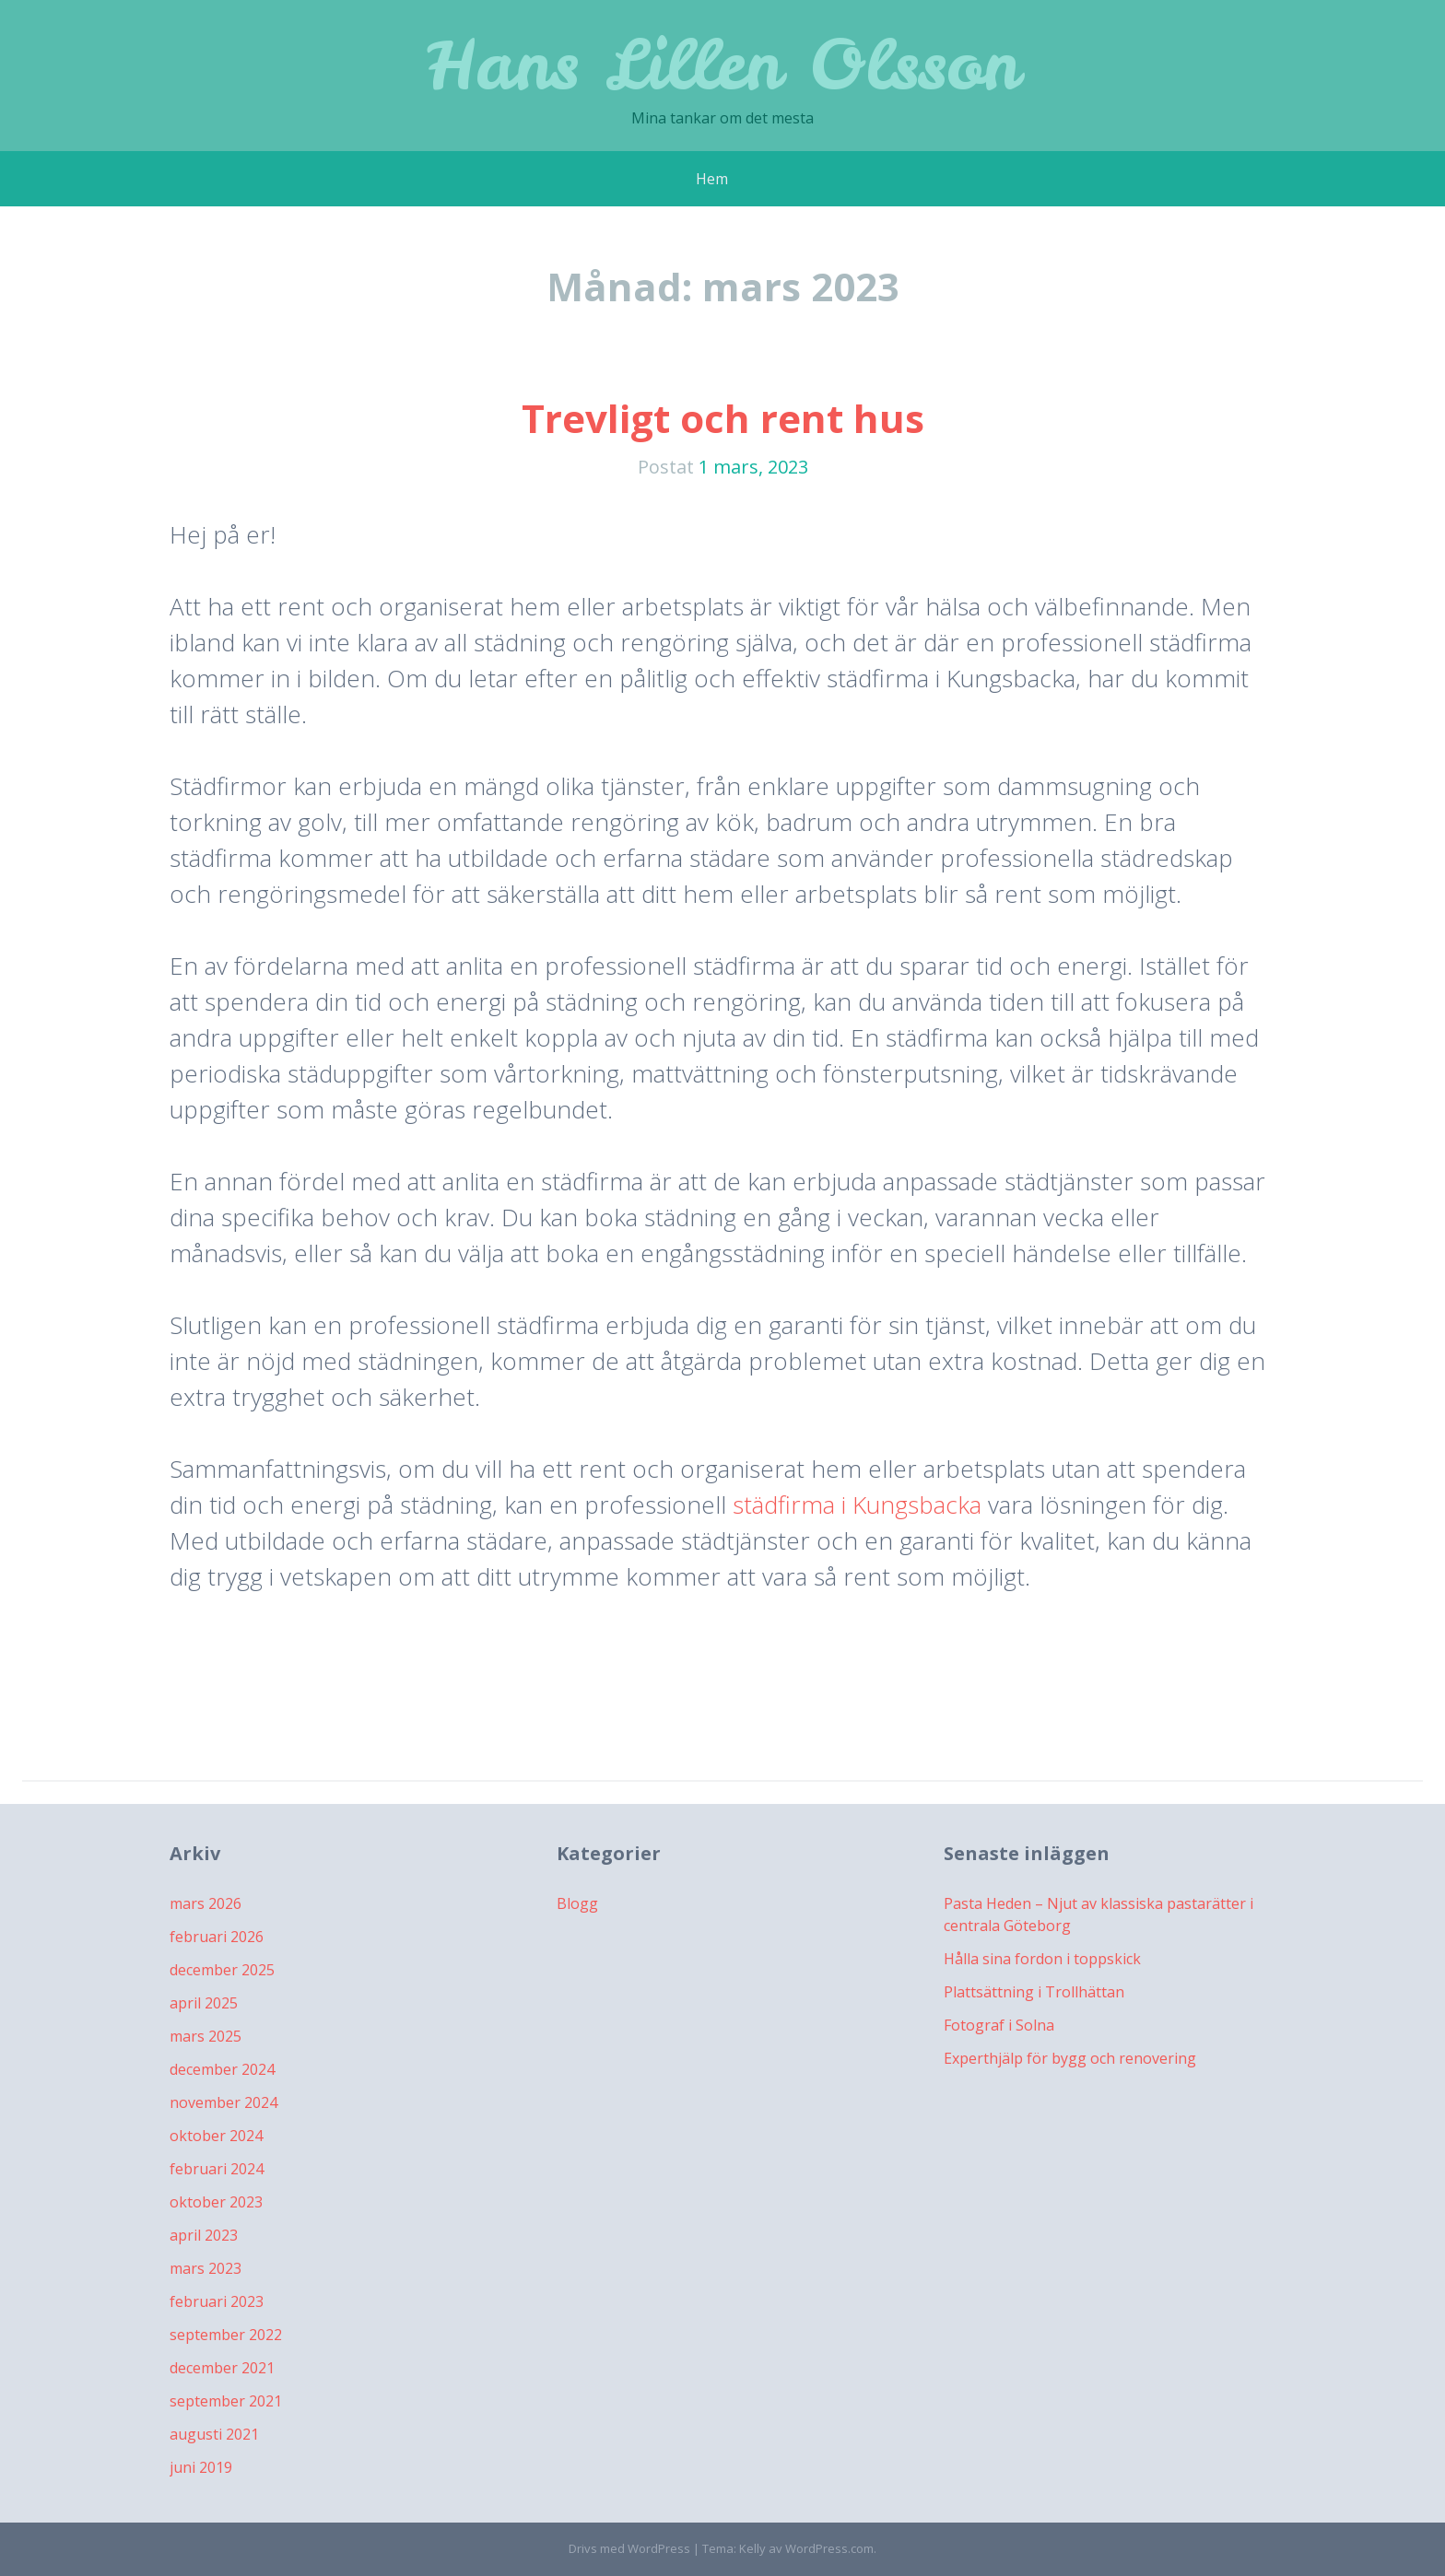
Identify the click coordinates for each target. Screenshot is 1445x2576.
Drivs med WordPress (629, 2548)
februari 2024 (217, 2169)
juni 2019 (201, 2467)
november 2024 (223, 2102)
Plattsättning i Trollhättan (1034, 1992)
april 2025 (204, 2003)
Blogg (577, 1903)
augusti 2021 (214, 2434)
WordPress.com (829, 2548)
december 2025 (222, 1970)
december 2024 (222, 2069)
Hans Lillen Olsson (722, 64)
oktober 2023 (216, 2202)
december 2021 (222, 2368)
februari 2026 (217, 1936)
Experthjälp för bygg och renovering (1070, 2058)
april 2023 (204, 2235)
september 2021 (226, 2401)
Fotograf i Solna (999, 2025)
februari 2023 (217, 2301)
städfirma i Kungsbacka (857, 1504)
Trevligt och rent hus (723, 418)
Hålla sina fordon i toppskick (1042, 1959)
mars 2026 (205, 1903)
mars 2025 (205, 2036)
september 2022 (226, 2334)
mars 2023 (205, 2268)
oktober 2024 (216, 2135)
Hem (712, 179)
